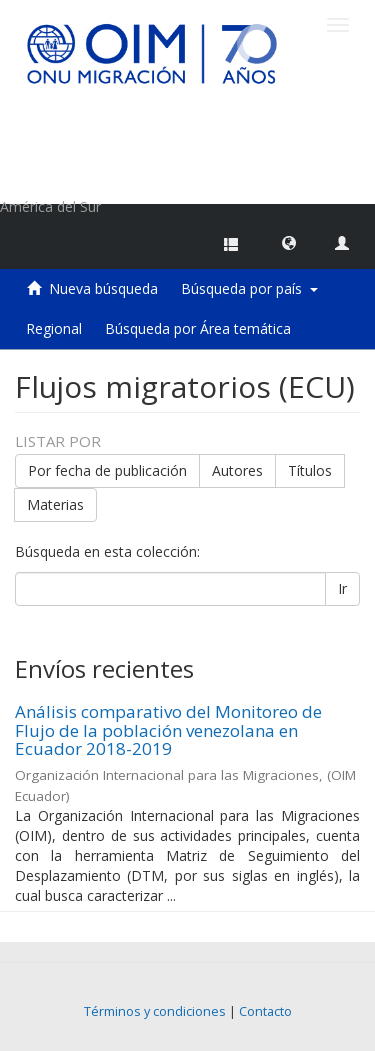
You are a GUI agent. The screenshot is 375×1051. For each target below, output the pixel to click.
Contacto (265, 1011)
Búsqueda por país (249, 288)
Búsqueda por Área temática (198, 328)
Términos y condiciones (155, 1011)
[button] (289, 242)
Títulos (310, 470)
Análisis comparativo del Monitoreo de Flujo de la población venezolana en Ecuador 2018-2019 (168, 730)
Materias (55, 504)
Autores (237, 470)
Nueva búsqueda (103, 288)
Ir (342, 588)
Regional (54, 328)
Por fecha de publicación (107, 470)
